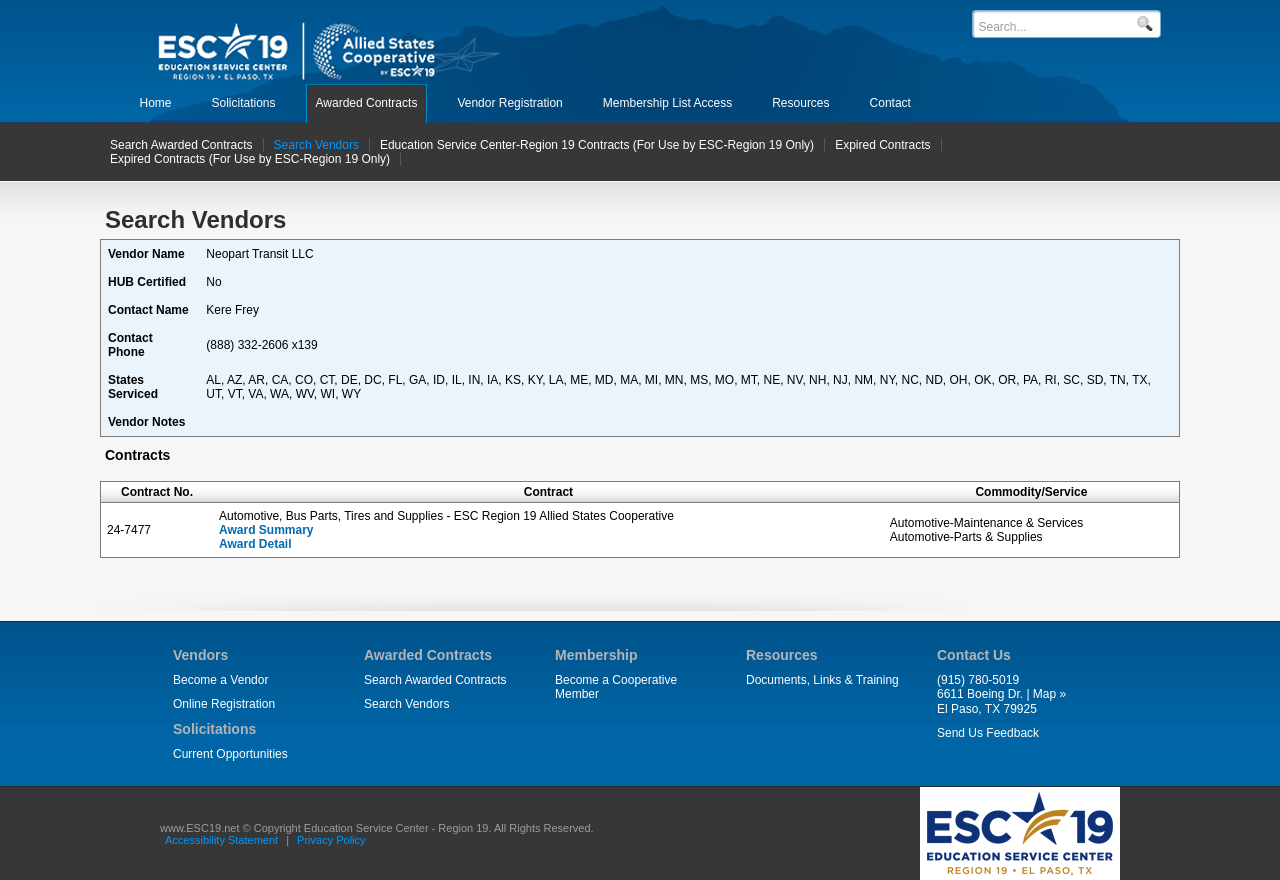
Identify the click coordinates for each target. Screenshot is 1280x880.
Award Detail (255, 544)
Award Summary (266, 530)
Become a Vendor (220, 680)
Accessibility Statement (221, 840)
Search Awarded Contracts (435, 680)
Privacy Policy (331, 840)
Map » (1049, 694)
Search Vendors (406, 704)
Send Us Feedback (988, 733)
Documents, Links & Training (822, 680)
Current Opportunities (230, 754)
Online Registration (224, 704)
